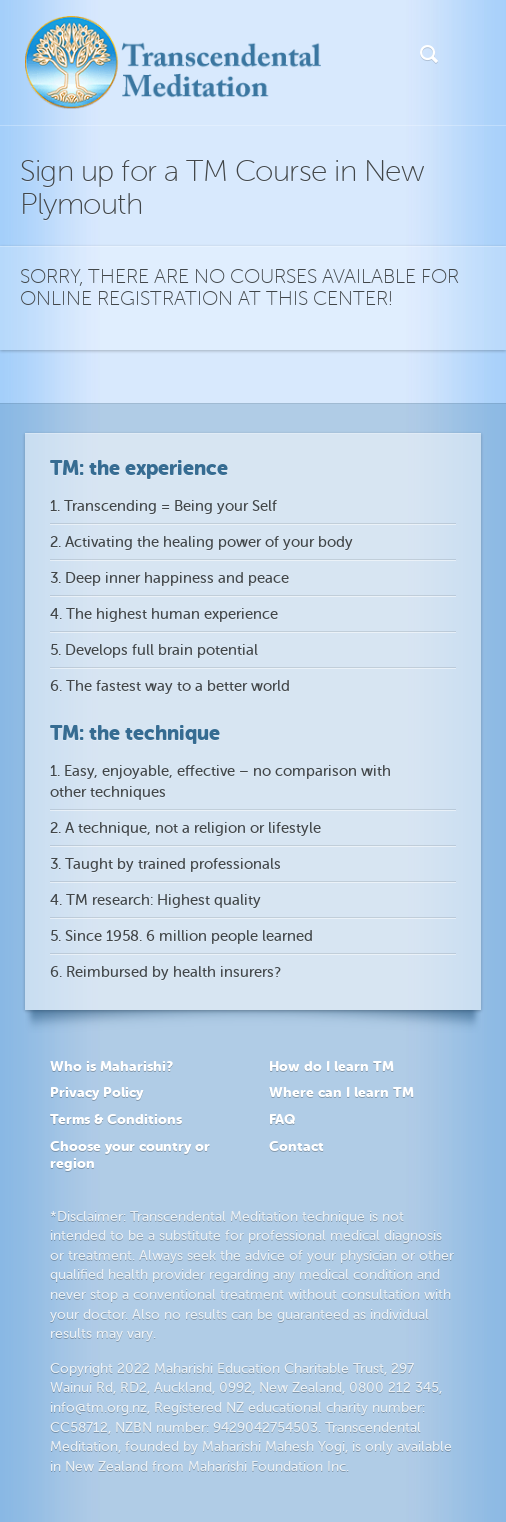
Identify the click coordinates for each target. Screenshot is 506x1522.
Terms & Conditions (116, 1119)
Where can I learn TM (341, 1092)
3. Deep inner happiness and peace (169, 578)
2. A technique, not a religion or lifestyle (185, 828)
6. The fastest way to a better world (170, 686)
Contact (296, 1146)
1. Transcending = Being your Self (163, 506)
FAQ (282, 1119)
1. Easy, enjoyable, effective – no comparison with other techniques (220, 782)
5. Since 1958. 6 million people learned (181, 936)
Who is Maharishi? (111, 1066)
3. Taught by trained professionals (165, 864)
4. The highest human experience (164, 614)
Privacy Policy (96, 1092)
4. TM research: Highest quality (155, 900)
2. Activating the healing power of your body (201, 542)
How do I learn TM (331, 1066)
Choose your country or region (130, 1154)
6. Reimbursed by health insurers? (165, 972)
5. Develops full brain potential (154, 650)
